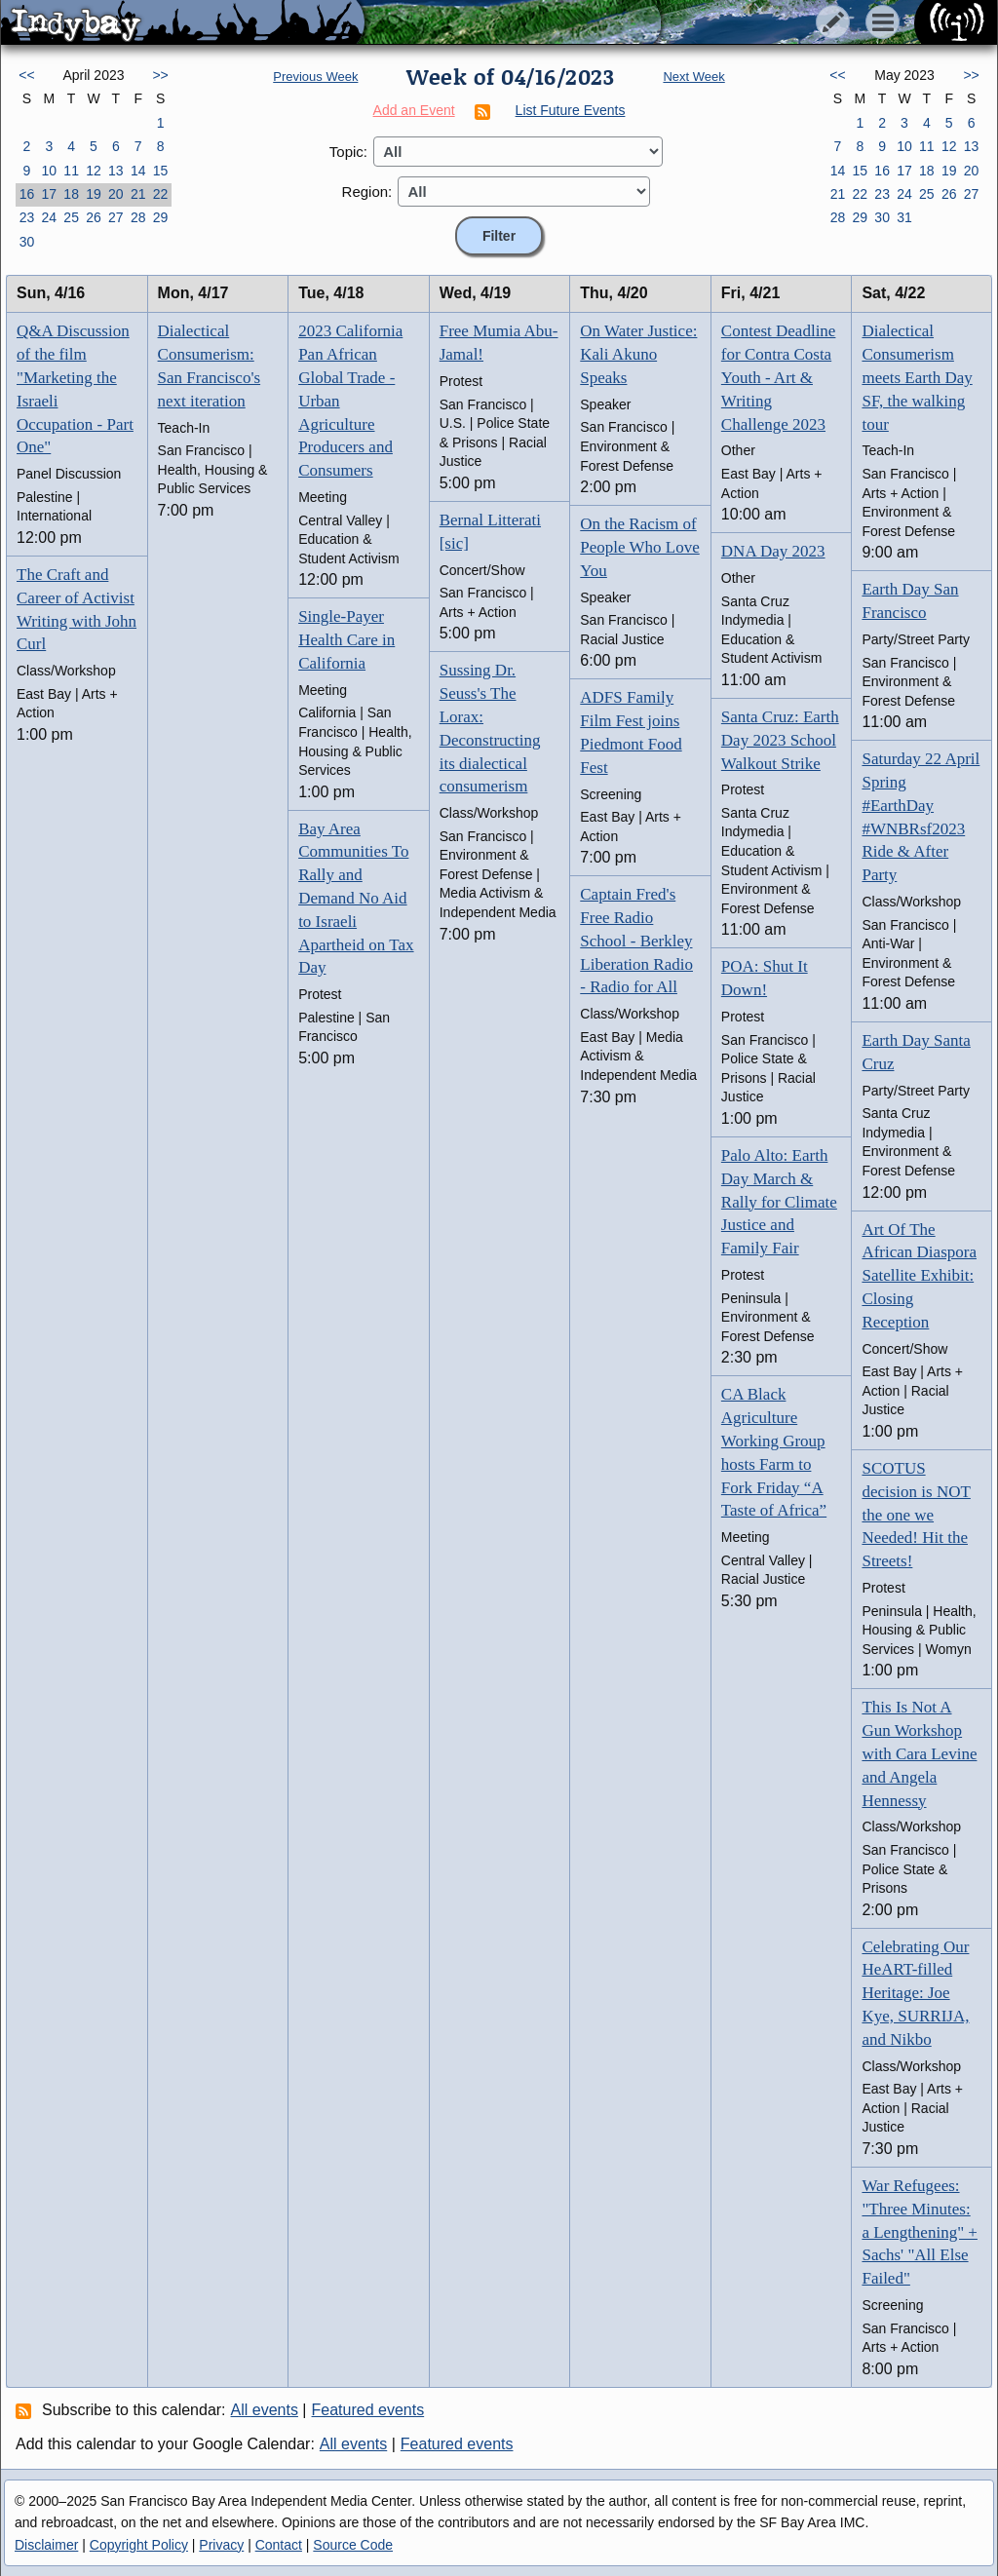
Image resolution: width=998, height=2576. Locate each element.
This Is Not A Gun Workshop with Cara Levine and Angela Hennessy (919, 1753)
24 (49, 217)
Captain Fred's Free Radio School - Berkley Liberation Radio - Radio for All (636, 940)
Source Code (353, 2545)
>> (160, 75)
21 (138, 194)
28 (138, 217)
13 (116, 170)
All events (264, 2410)
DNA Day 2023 (773, 551)
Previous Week (315, 76)
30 (27, 242)
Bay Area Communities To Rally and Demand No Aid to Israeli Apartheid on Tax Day (355, 899)
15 (161, 170)
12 (93, 170)
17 (49, 194)
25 (71, 217)
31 (904, 217)
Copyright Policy (139, 2545)
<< (26, 75)
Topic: (348, 151)
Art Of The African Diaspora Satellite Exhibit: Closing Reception (919, 1275)
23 (27, 217)
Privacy (221, 2545)
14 (138, 170)
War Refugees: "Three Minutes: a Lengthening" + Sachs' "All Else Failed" (920, 2232)
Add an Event (414, 110)
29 (161, 217)
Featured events (368, 2410)
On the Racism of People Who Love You (639, 547)
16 (27, 194)
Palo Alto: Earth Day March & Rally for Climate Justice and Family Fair (779, 1201)
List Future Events (571, 110)
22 (161, 194)
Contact (278, 2545)
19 (93, 194)
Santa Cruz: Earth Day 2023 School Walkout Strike (780, 740)
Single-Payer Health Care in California (346, 640)
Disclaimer (46, 2545)
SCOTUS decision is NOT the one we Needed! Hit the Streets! (916, 1514)
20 (116, 194)
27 (116, 217)
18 (71, 194)
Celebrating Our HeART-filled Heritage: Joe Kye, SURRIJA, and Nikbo (915, 1993)
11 (71, 170)
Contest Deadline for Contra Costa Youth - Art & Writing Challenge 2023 (778, 377)
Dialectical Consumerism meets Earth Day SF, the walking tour (917, 377)
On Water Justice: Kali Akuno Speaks (638, 354)
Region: (367, 191)
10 (49, 170)
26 (93, 217)
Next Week (693, 76)
